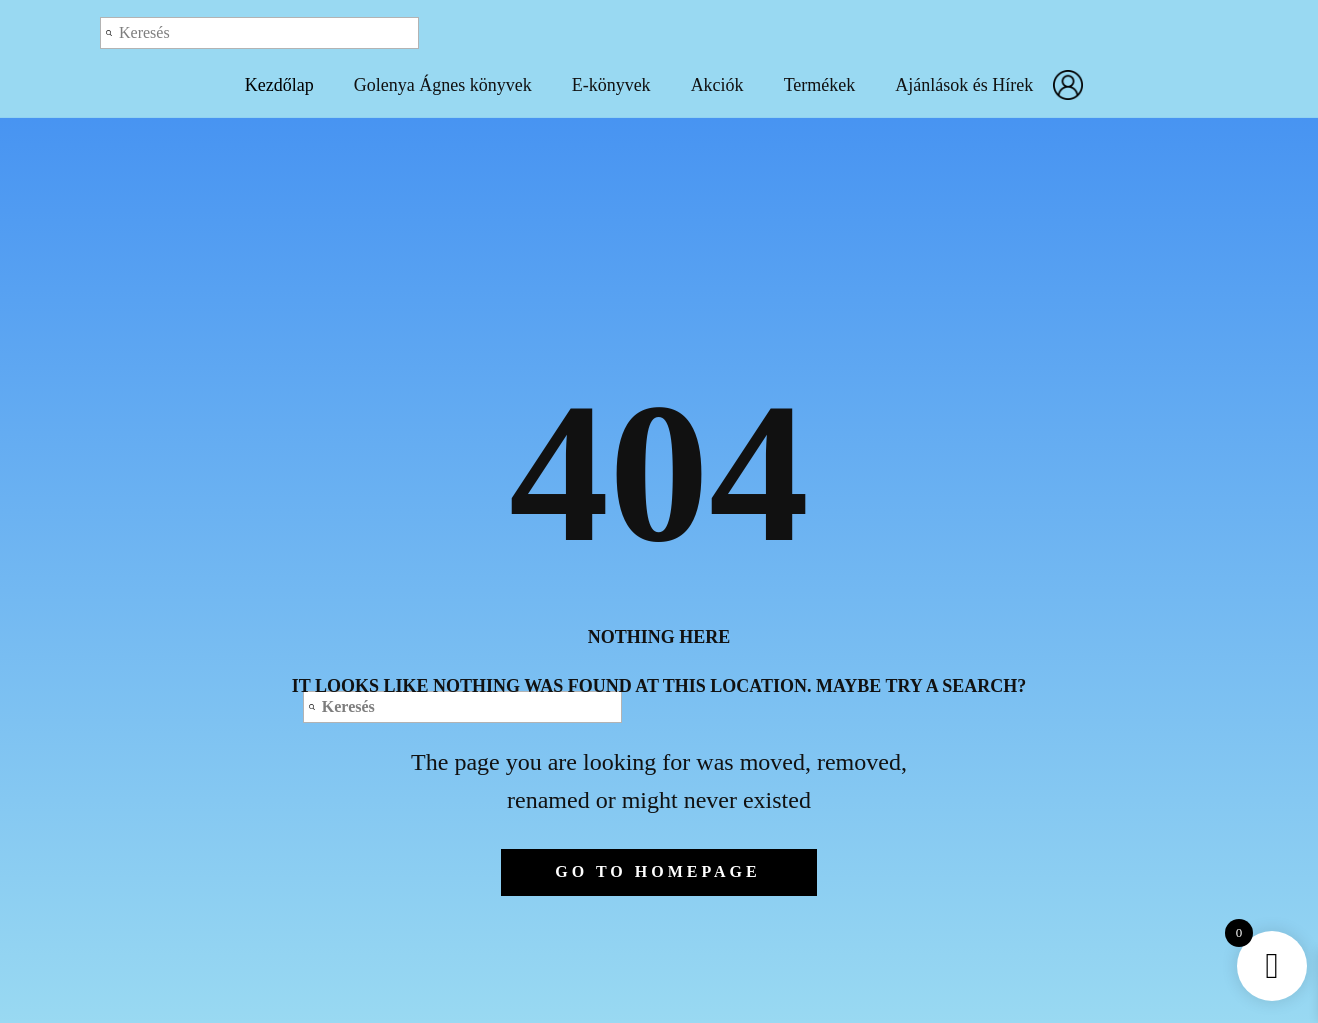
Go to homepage (657, 871)
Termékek (820, 85)
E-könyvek (611, 85)
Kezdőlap (279, 85)
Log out (1075, 32)
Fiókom (1073, 85)
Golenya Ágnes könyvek (443, 85)
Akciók (717, 85)
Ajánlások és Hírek (964, 85)
